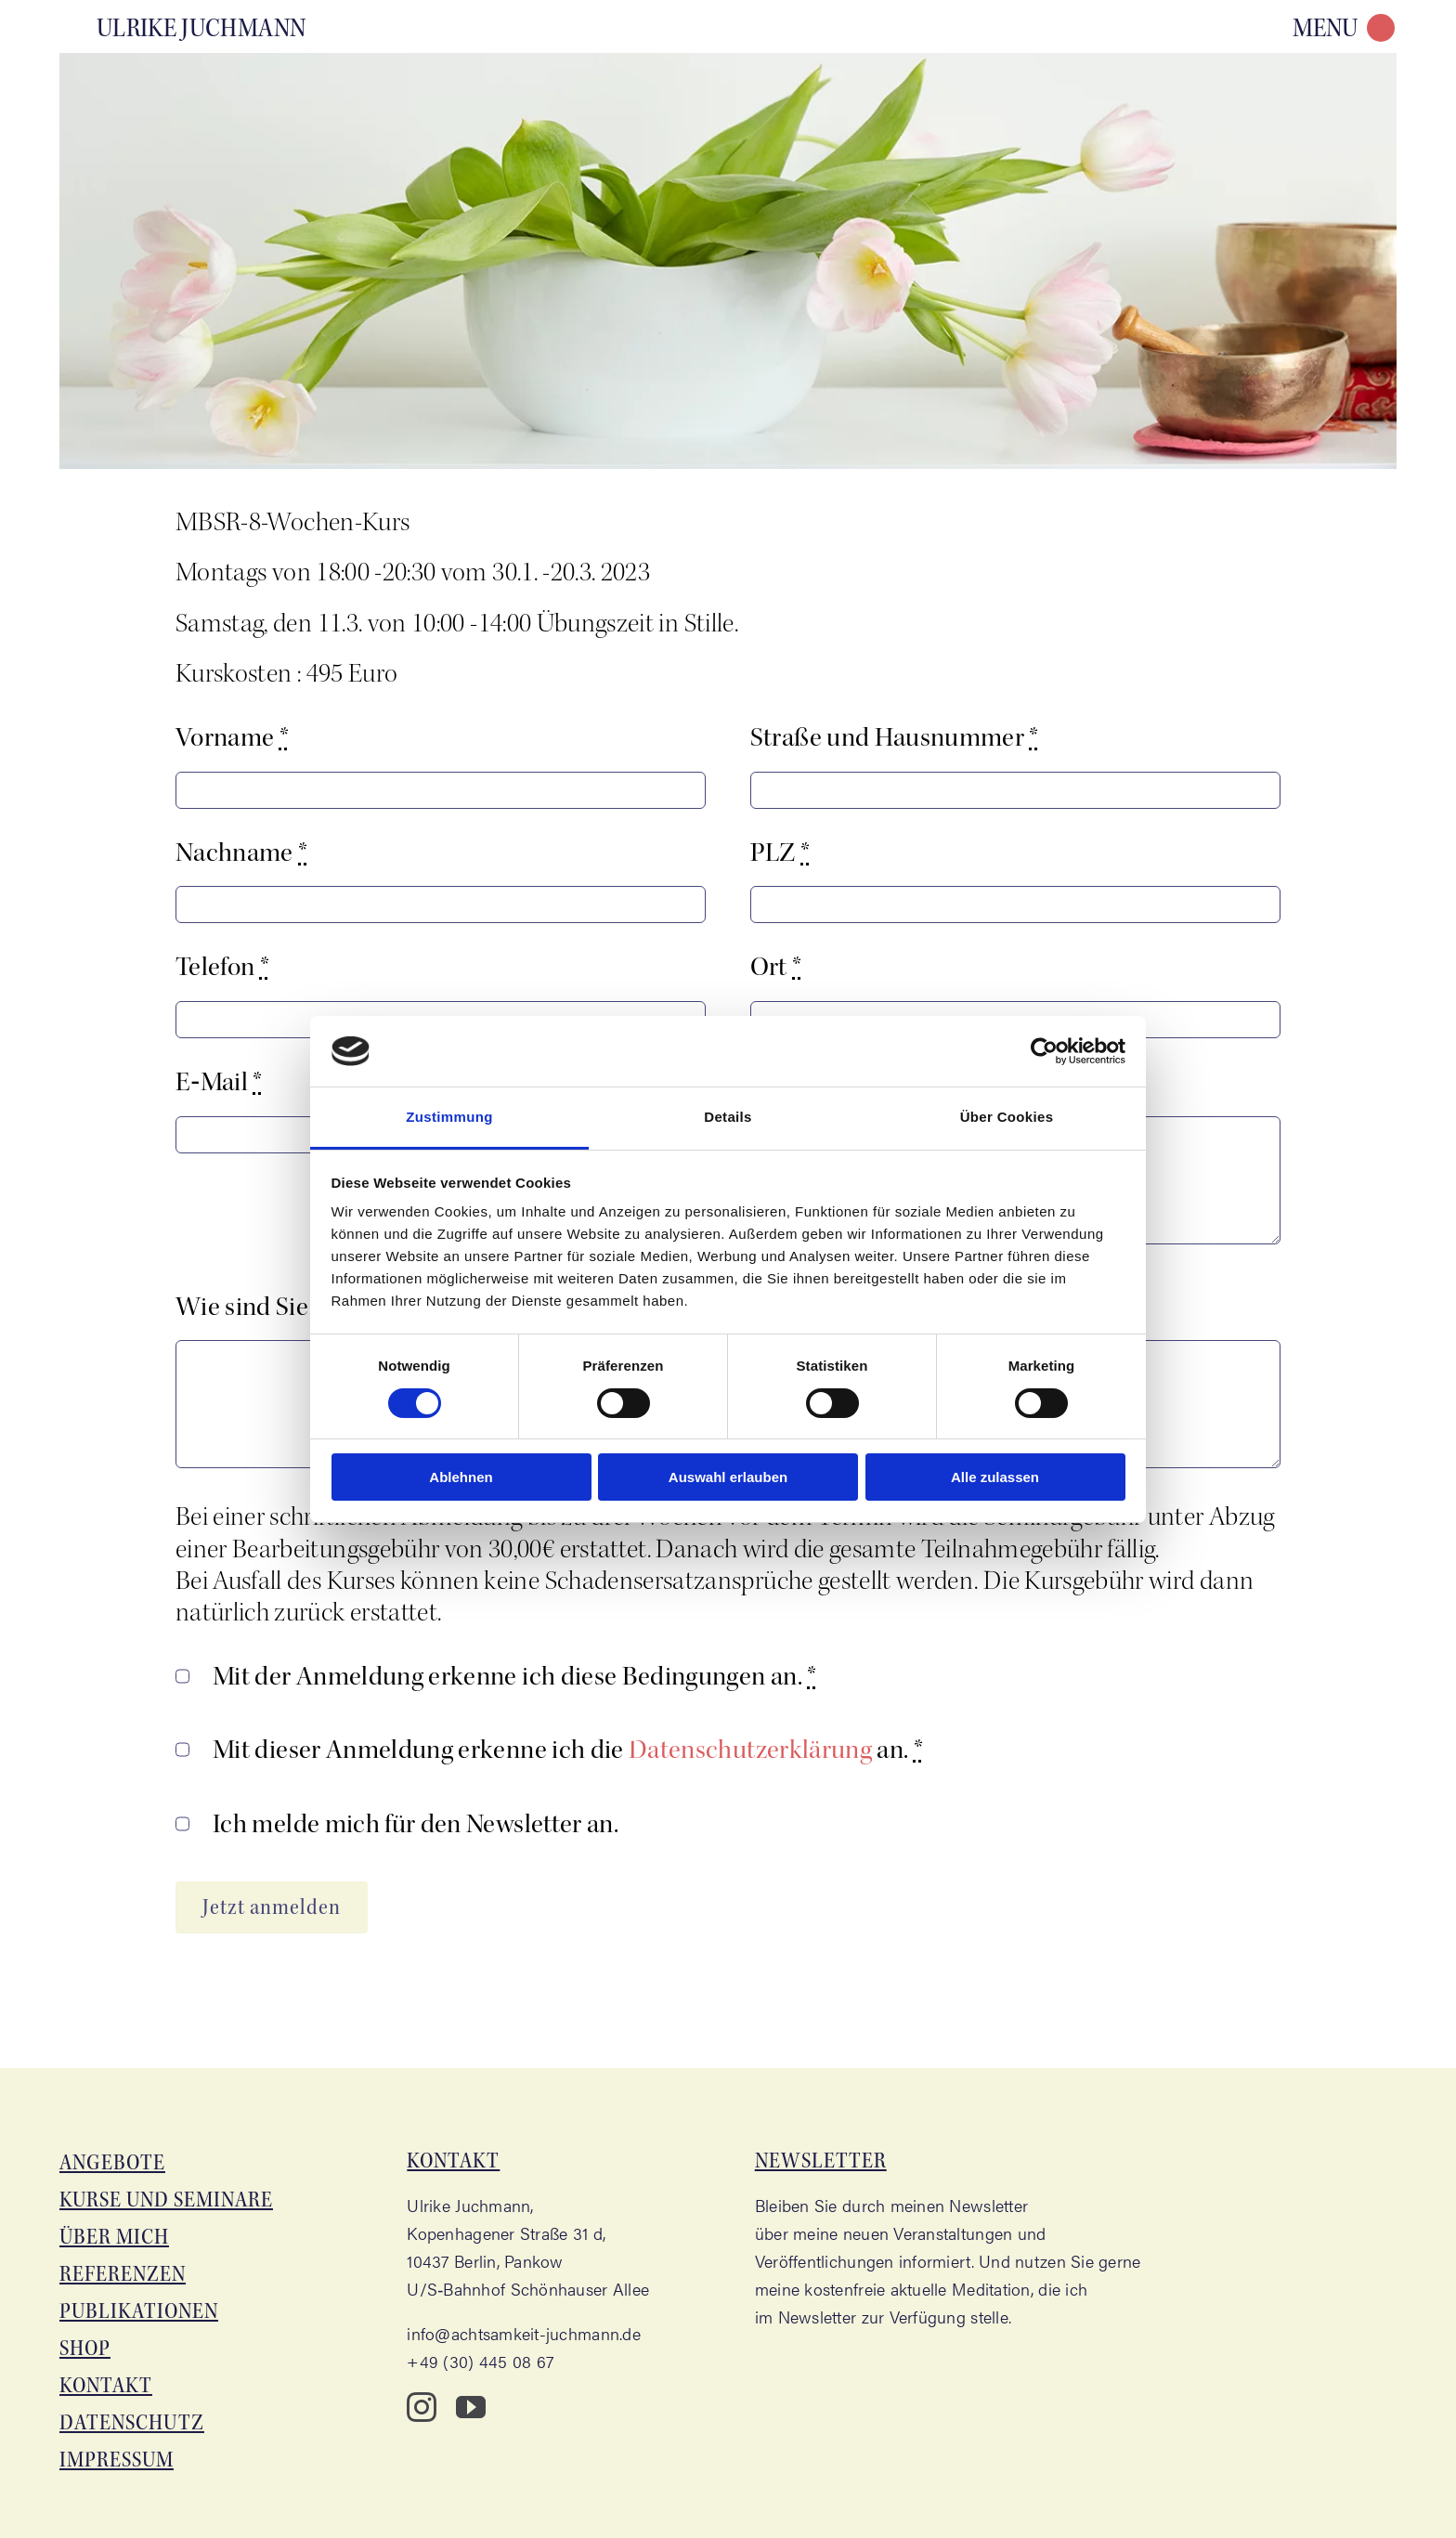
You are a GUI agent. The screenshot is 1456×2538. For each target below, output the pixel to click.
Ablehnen (460, 1477)
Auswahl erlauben (728, 1477)
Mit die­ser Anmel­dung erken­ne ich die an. (568, 1749)
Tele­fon (222, 967)
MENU (1325, 28)
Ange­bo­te (112, 2162)
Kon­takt (105, 2385)
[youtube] (471, 2407)
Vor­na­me (232, 737)
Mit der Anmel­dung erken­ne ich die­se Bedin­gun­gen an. (515, 1676)
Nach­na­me (242, 852)
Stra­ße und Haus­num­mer (894, 737)
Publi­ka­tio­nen (138, 2310)
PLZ (780, 852)
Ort (776, 967)
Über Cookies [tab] (1007, 1117)
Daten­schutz (131, 2422)
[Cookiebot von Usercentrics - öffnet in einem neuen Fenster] (1044, 1051)
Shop (84, 2348)
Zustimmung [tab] (449, 1117)
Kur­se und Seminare (166, 2199)
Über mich (114, 2236)
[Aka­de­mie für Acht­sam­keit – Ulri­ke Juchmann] (187, 26)
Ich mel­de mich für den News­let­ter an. (415, 1824)
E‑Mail (219, 1082)
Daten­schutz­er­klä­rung (750, 1749)
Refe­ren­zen (122, 2273)
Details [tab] (728, 1117)
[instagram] (421, 2407)
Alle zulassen (995, 1477)
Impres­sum (116, 2459)
